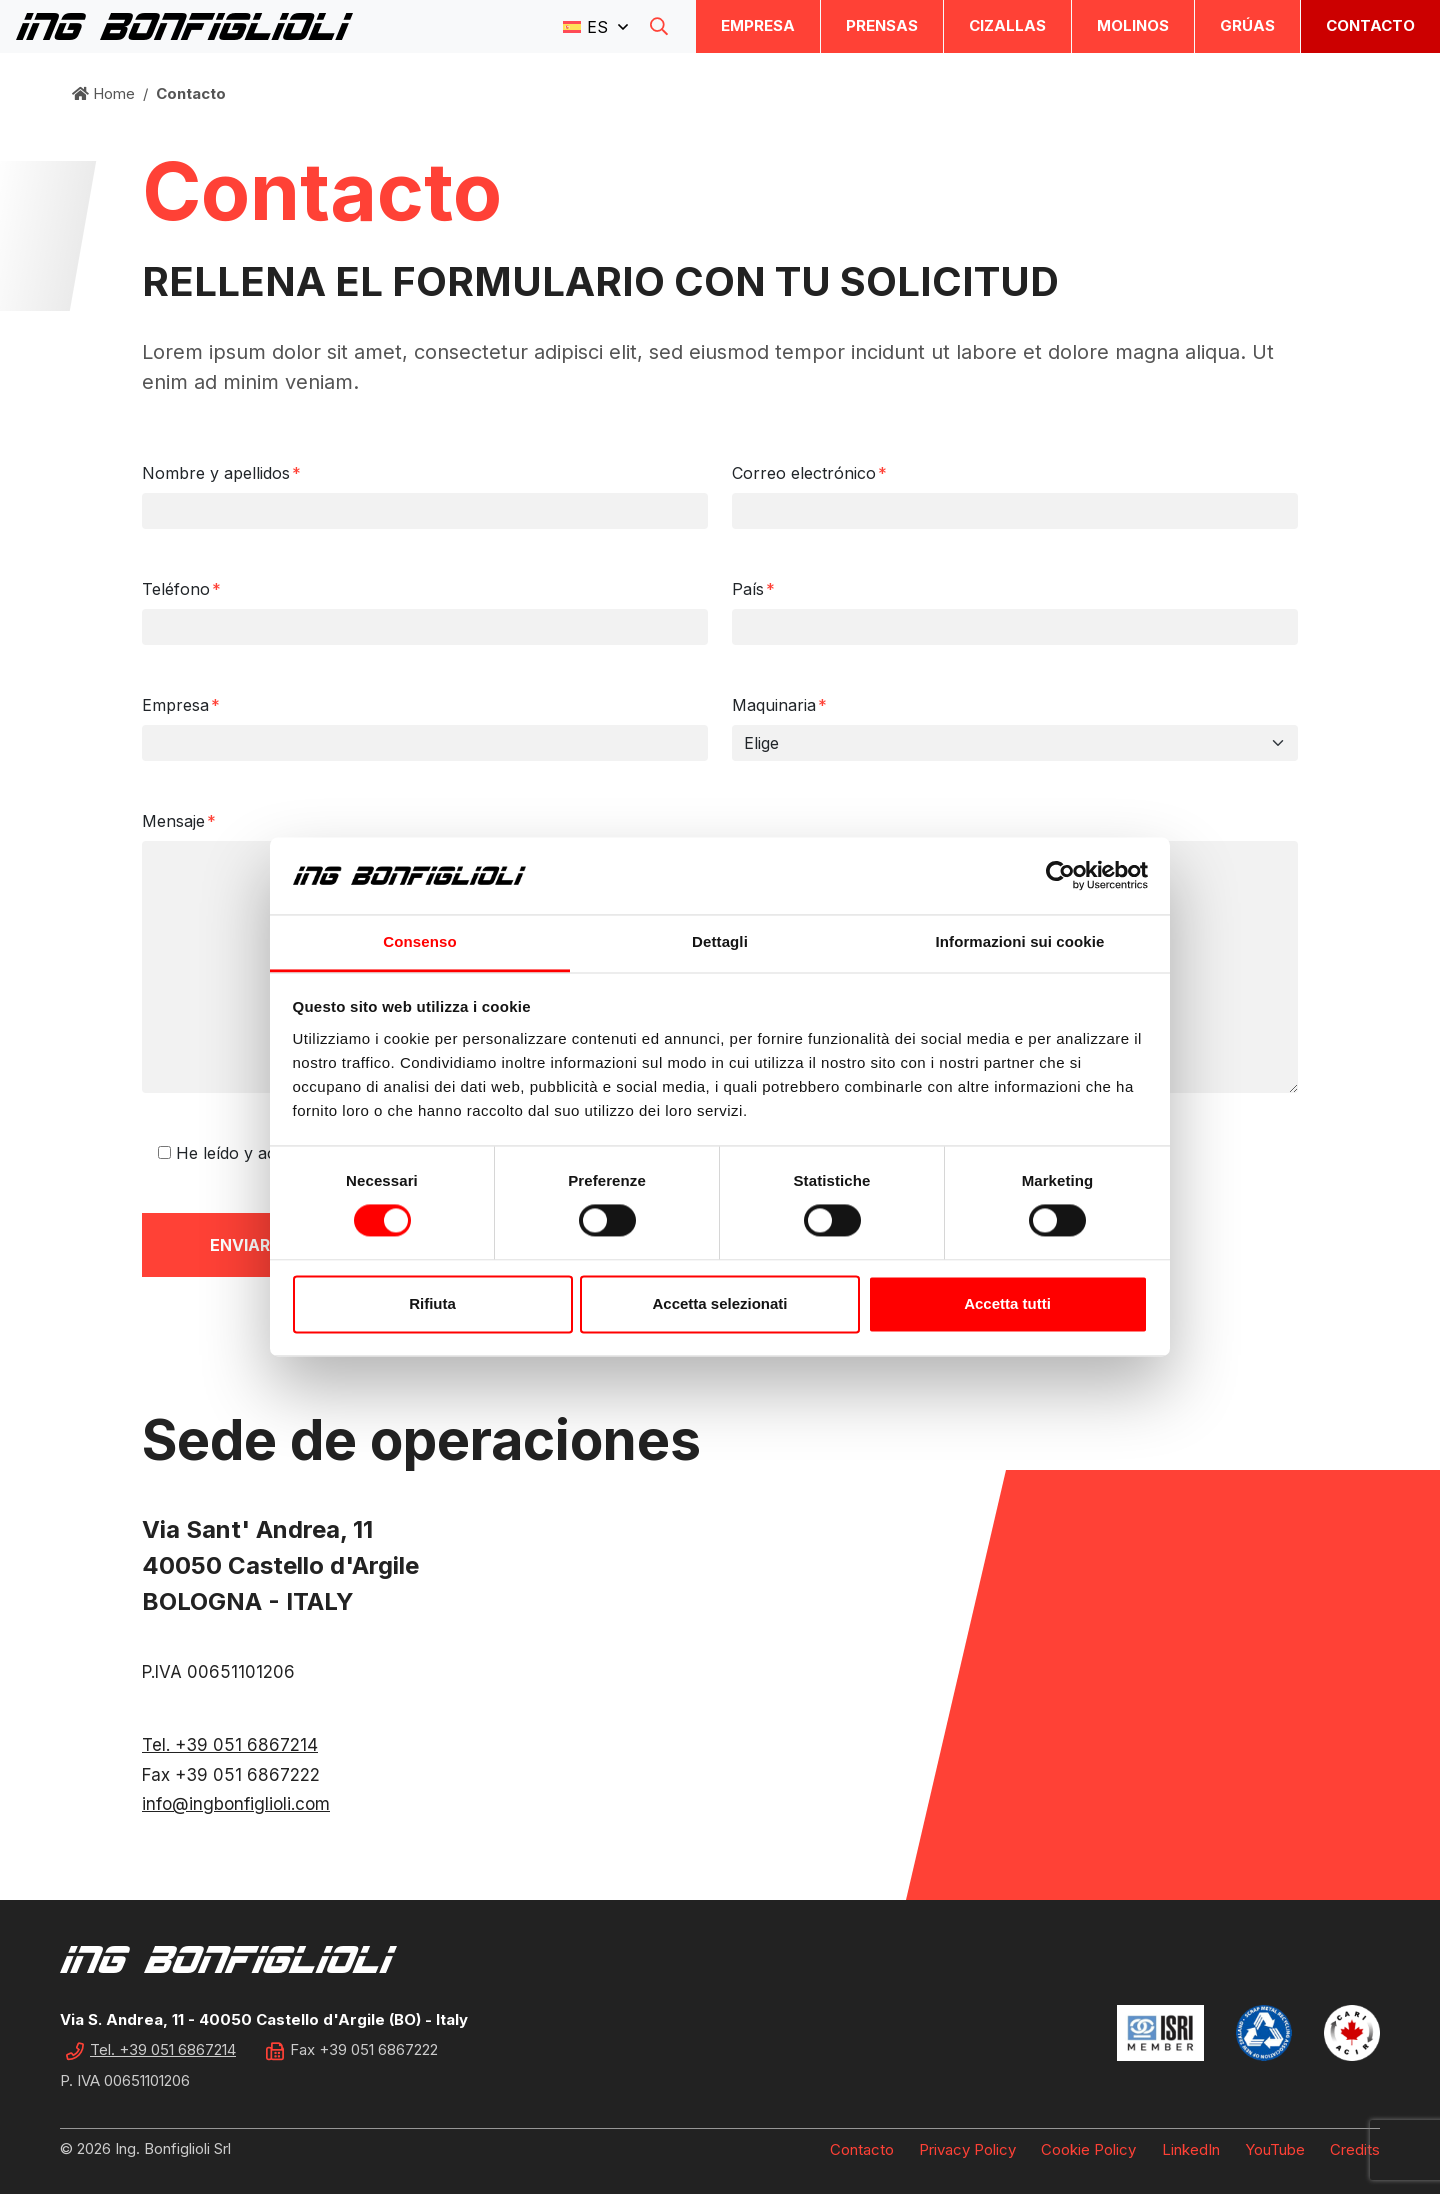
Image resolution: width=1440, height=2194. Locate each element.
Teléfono (181, 589)
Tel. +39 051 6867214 (230, 1745)
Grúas (1247, 25)
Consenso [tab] (419, 941)
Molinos (1133, 25)
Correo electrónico (809, 473)
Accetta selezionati (719, 1303)
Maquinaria (779, 705)
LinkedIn (1191, 2149)
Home (103, 93)
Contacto (1370, 25)
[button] (595, 26)
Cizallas (1007, 25)
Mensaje (179, 821)
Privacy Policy (967, 2149)
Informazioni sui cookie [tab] (1020, 941)
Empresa (758, 25)
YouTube (1275, 2149)
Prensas (882, 25)
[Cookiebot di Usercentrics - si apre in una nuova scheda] (1060, 876)
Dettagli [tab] (720, 941)
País (753, 589)
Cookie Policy (1088, 2149)
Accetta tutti (1007, 1303)
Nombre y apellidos (221, 473)
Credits (1355, 2149)
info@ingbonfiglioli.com (236, 1804)
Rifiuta (432, 1303)
